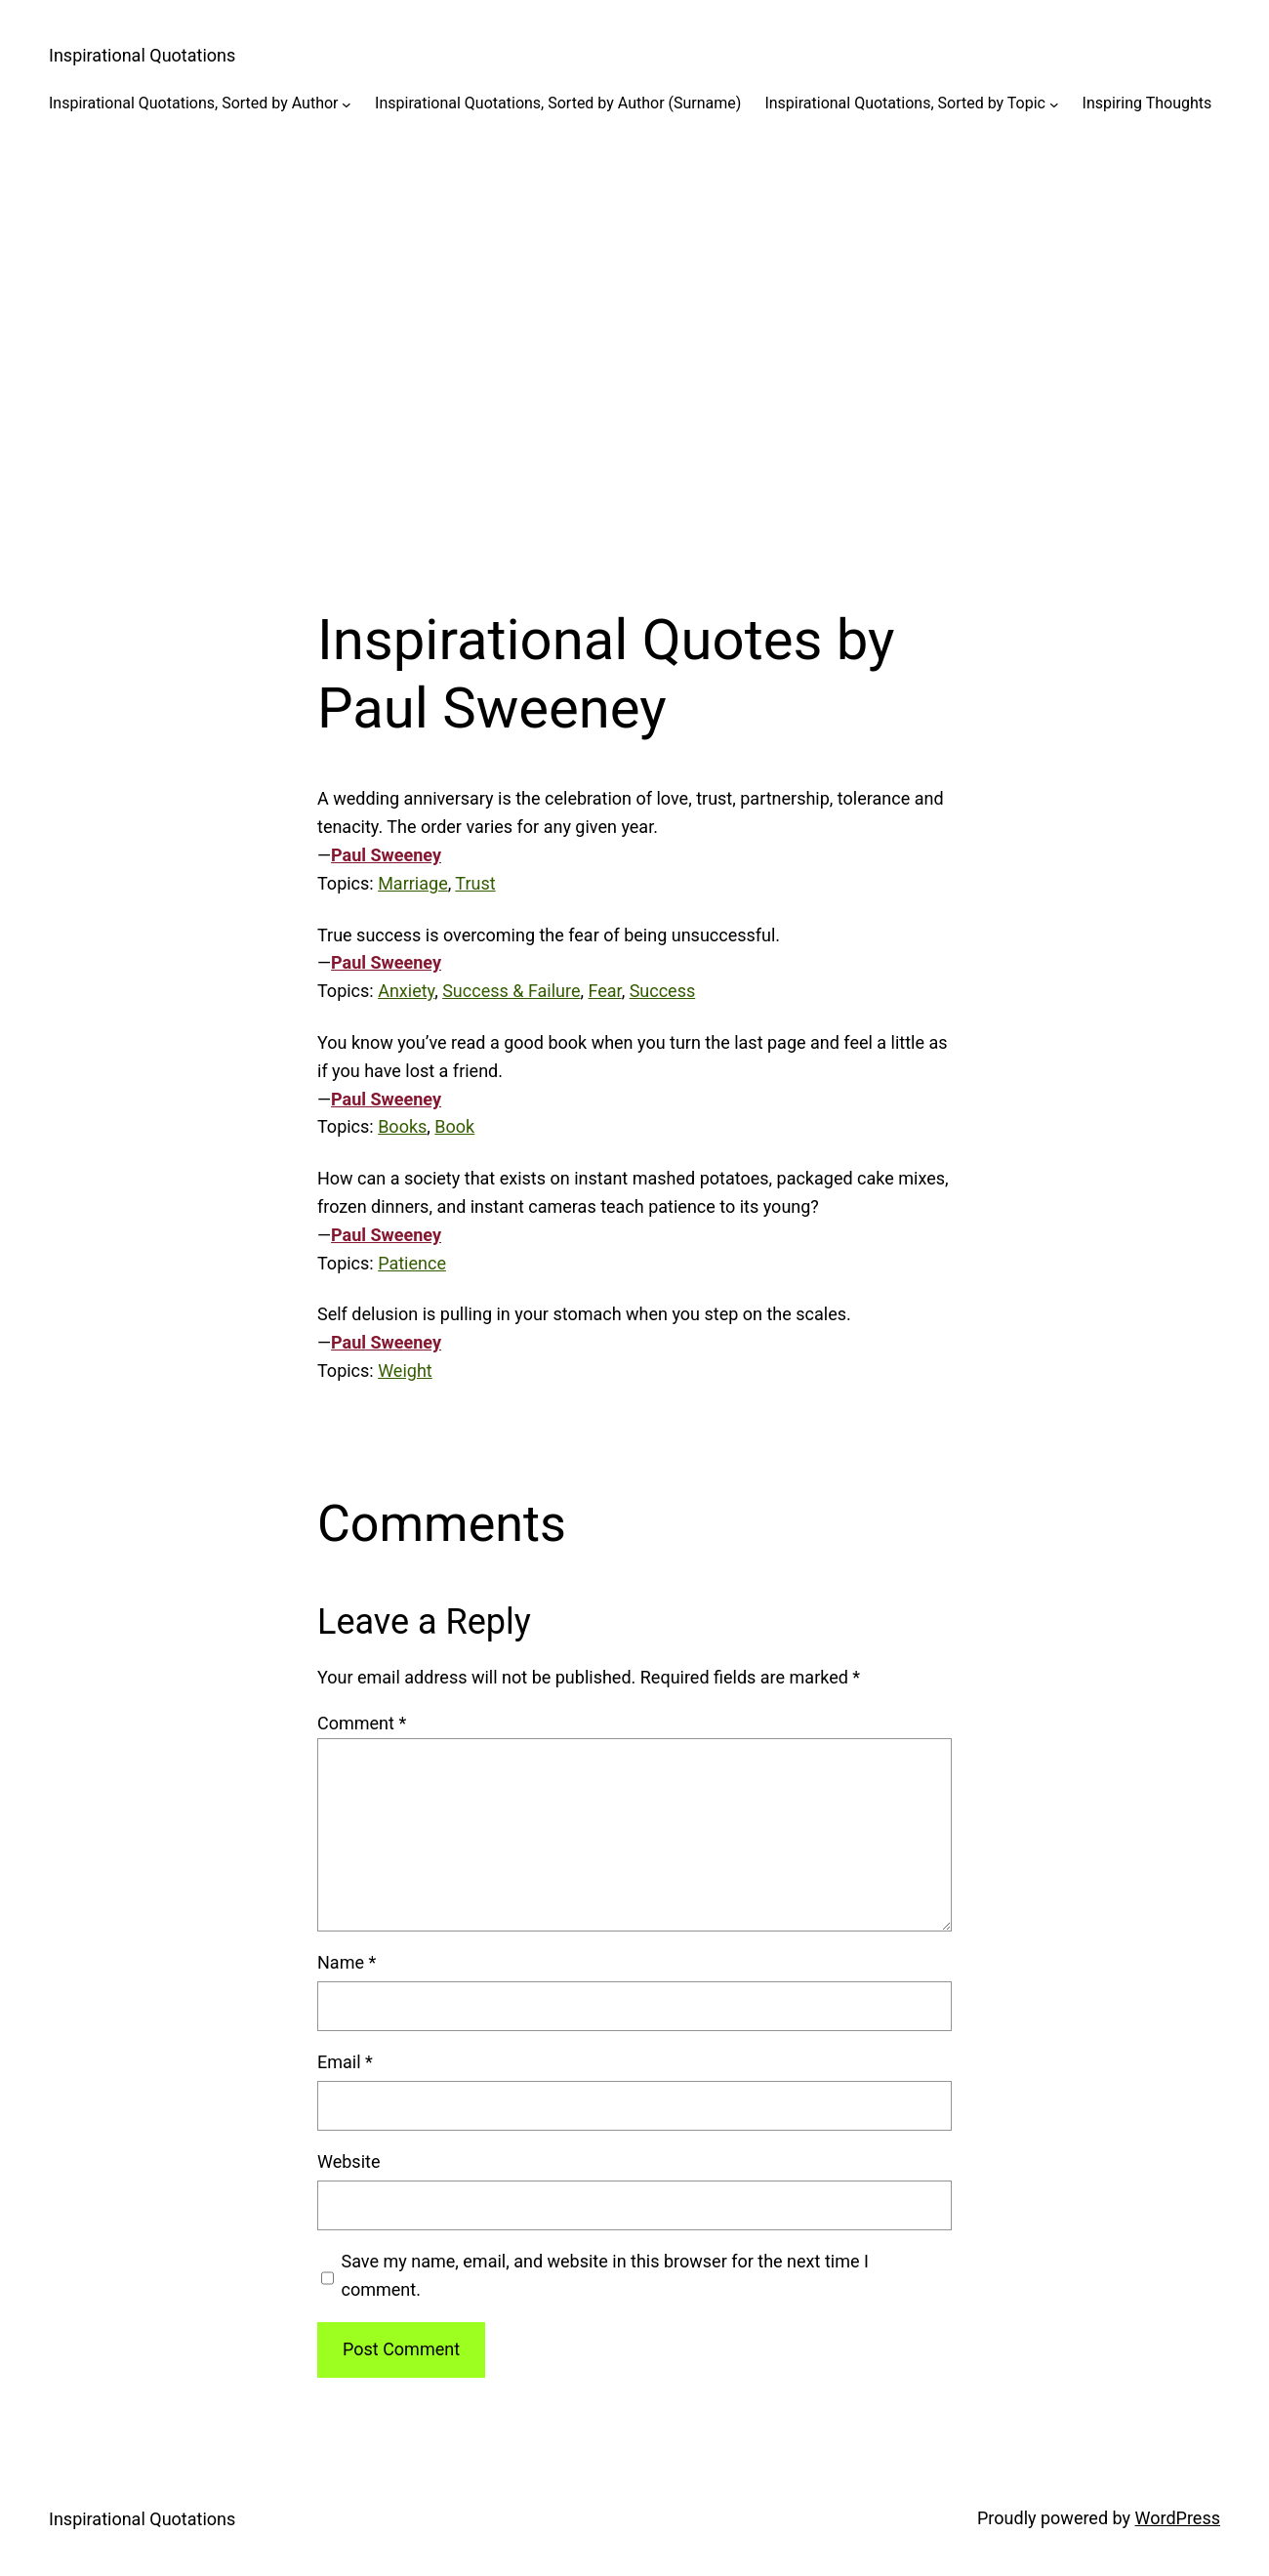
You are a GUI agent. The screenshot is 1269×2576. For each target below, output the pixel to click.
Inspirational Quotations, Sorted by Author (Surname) (558, 103)
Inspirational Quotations (142, 55)
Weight (405, 1370)
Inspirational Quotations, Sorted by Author (193, 103)
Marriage (413, 883)
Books (402, 1126)
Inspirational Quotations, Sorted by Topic (904, 103)
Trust (475, 883)
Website (348, 2161)
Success (663, 990)
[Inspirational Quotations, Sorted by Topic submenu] (1054, 103)
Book (454, 1126)
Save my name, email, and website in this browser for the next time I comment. (605, 2275)
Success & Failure (511, 990)
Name (346, 1962)
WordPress (1177, 2518)
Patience (412, 1263)
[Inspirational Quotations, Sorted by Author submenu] (346, 103)
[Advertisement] (634, 346)
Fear (605, 990)
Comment (361, 1723)
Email (345, 2062)
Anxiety (406, 990)
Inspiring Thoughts (1147, 103)
